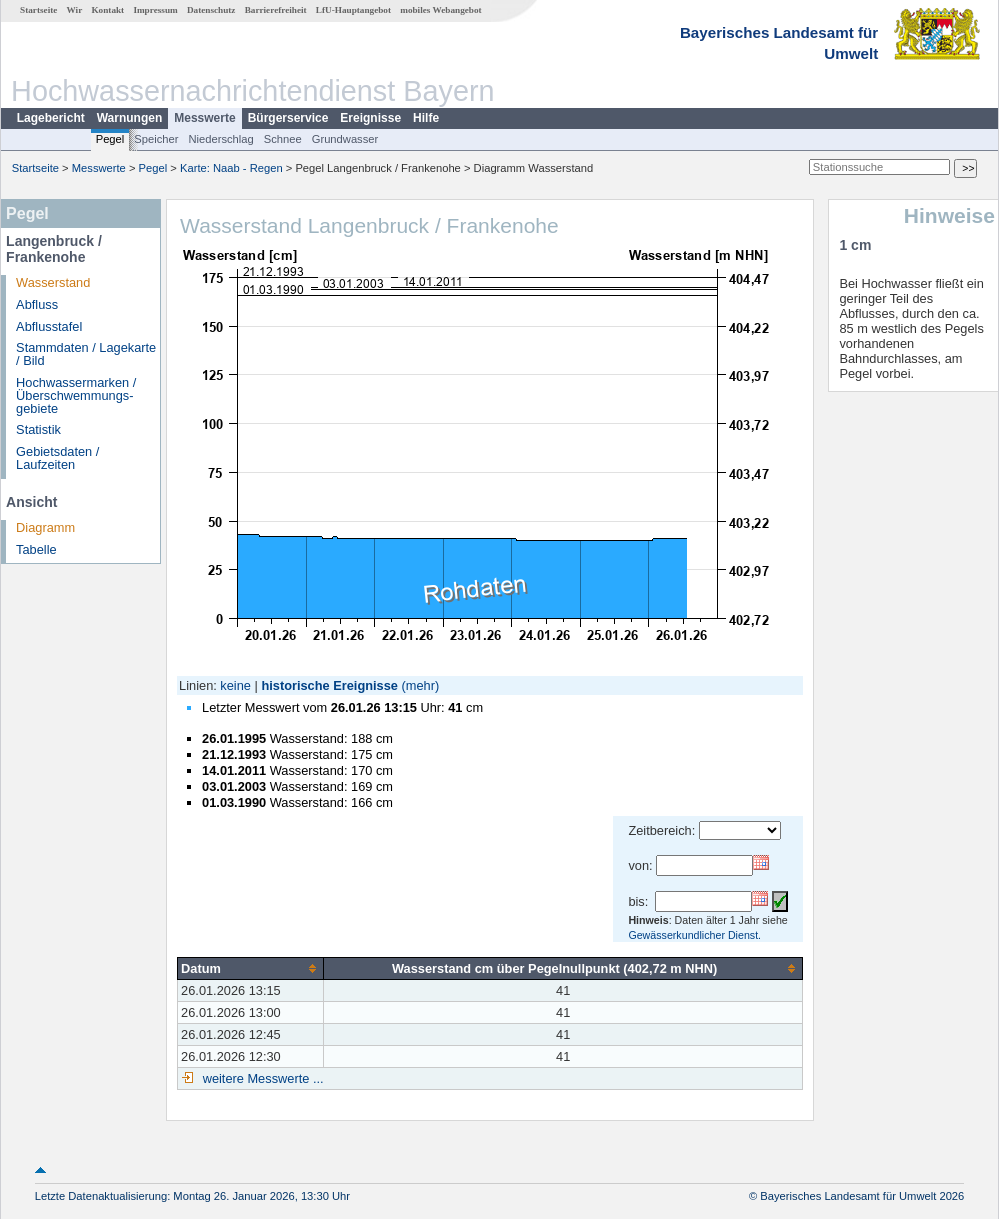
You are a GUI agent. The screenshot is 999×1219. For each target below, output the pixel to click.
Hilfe (426, 118)
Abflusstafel (49, 326)
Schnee (283, 139)
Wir (75, 10)
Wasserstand (53, 282)
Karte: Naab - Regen (231, 168)
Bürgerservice (288, 118)
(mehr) (421, 685)
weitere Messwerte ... (261, 1078)
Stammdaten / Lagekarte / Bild (86, 354)
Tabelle (36, 549)
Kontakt (107, 10)
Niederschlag (220, 139)
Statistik (38, 429)
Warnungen (130, 118)
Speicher (156, 139)
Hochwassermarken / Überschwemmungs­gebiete (76, 395)
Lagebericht (51, 118)
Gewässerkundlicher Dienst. (694, 935)
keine (235, 685)
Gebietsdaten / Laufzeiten (57, 458)
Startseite (38, 10)
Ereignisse (370, 118)
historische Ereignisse (329, 685)
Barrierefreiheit (276, 10)
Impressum (155, 10)
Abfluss (37, 304)
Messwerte (204, 118)
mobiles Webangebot (440, 10)
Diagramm (45, 527)
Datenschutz (211, 10)
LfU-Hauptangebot (353, 10)
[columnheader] (251, 968)
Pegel (110, 139)
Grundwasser (345, 139)
